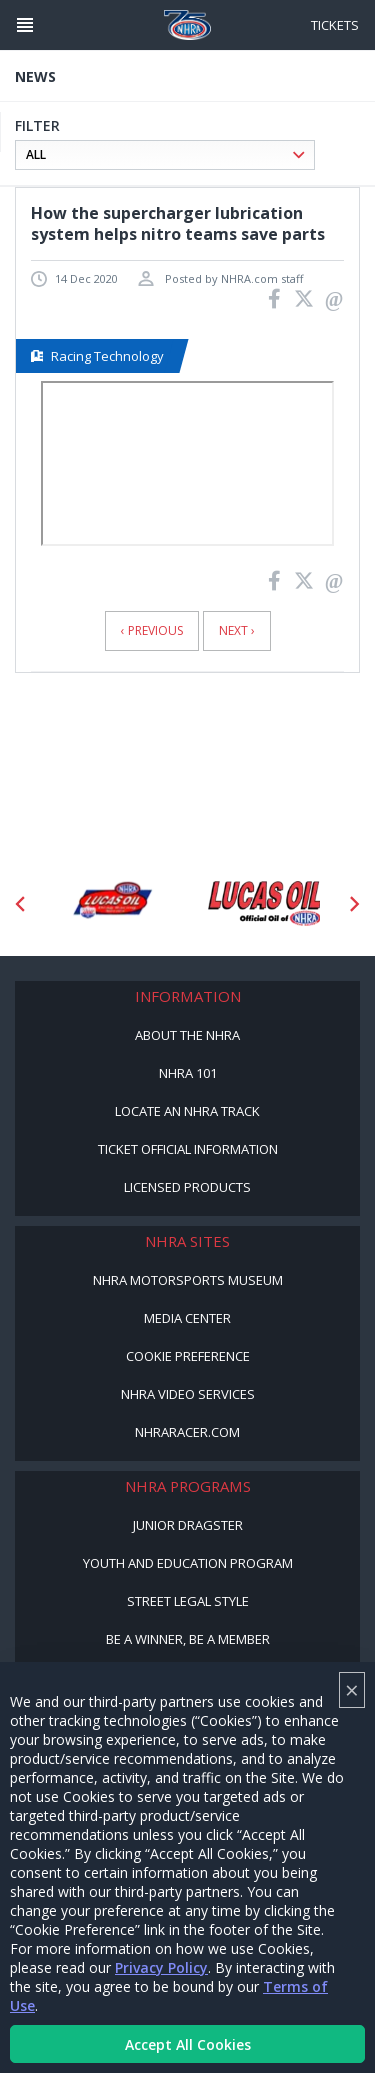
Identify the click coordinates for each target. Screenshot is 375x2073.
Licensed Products (187, 1187)
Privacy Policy (161, 1967)
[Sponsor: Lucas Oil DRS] (111, 904)
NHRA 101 (188, 1073)
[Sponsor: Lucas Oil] (264, 904)
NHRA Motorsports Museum (188, 1280)
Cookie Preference (188, 1356)
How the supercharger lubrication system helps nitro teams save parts (178, 223)
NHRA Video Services (188, 1394)
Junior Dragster (188, 1525)
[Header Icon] (25, 25)
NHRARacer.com (187, 1432)
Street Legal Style (188, 1601)
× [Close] (352, 1689)
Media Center (187, 1318)
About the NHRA (187, 1035)
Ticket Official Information (188, 1149)
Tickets (335, 25)
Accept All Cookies (188, 2044)
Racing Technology (97, 356)
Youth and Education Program (188, 1563)
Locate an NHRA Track (187, 1111)
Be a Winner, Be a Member (188, 1639)
